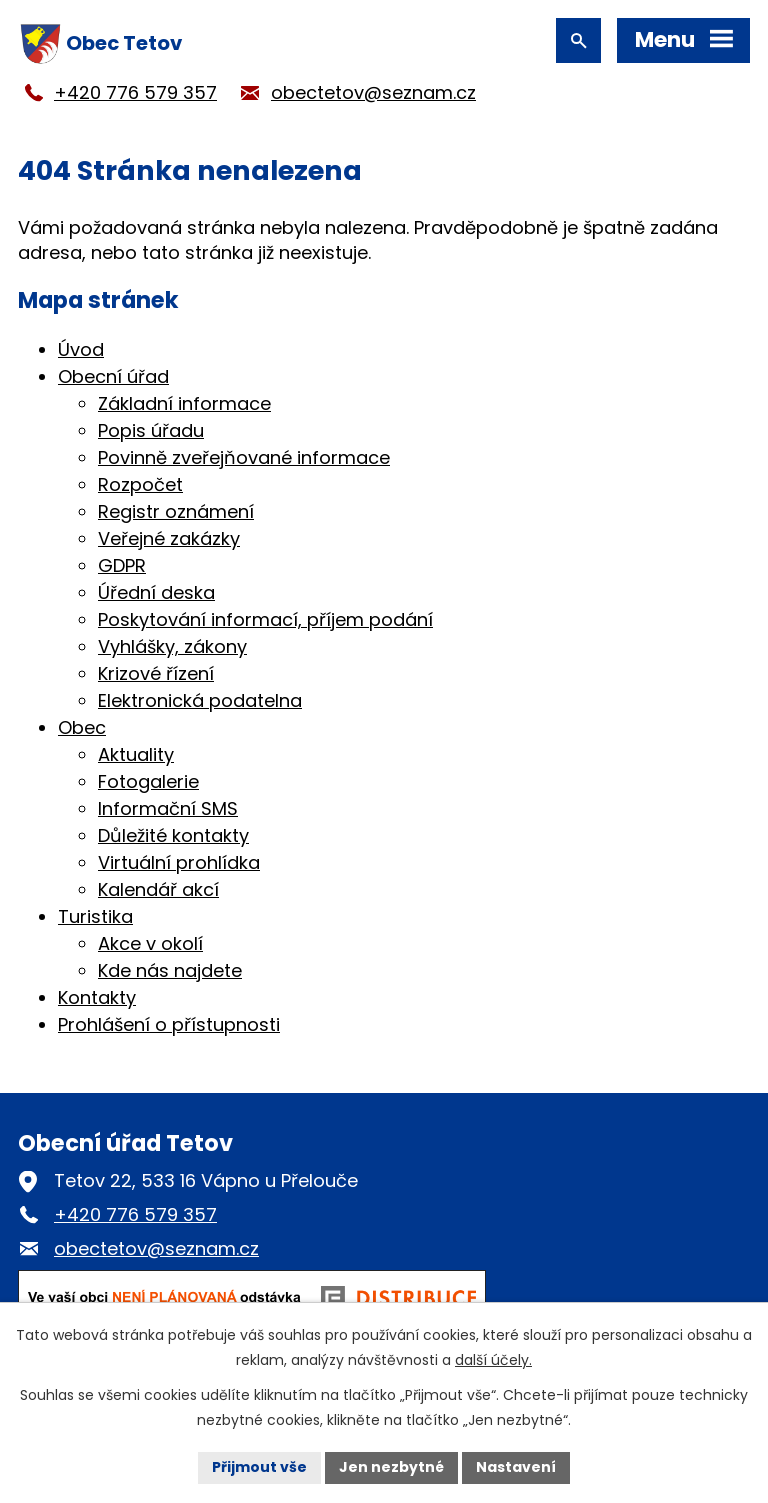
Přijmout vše (259, 1467)
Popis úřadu (151, 430)
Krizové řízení (156, 673)
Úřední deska (156, 592)
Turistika (95, 916)
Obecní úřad (113, 376)
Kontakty (97, 997)
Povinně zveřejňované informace (244, 457)
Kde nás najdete (170, 970)
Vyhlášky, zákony (172, 646)
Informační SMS (168, 808)
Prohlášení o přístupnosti (169, 1024)
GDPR (122, 565)
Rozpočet (140, 484)
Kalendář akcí (158, 889)
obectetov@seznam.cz (373, 92)
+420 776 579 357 (135, 92)
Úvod (81, 349)
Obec (82, 727)
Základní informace (184, 403)
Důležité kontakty (173, 835)
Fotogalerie (148, 781)
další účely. (493, 1360)
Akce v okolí (150, 943)
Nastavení (516, 1467)
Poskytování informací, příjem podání (265, 619)
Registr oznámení (176, 511)
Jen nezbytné (391, 1467)
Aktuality (136, 754)
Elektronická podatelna (200, 700)
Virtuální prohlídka (179, 862)
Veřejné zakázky (169, 538)
